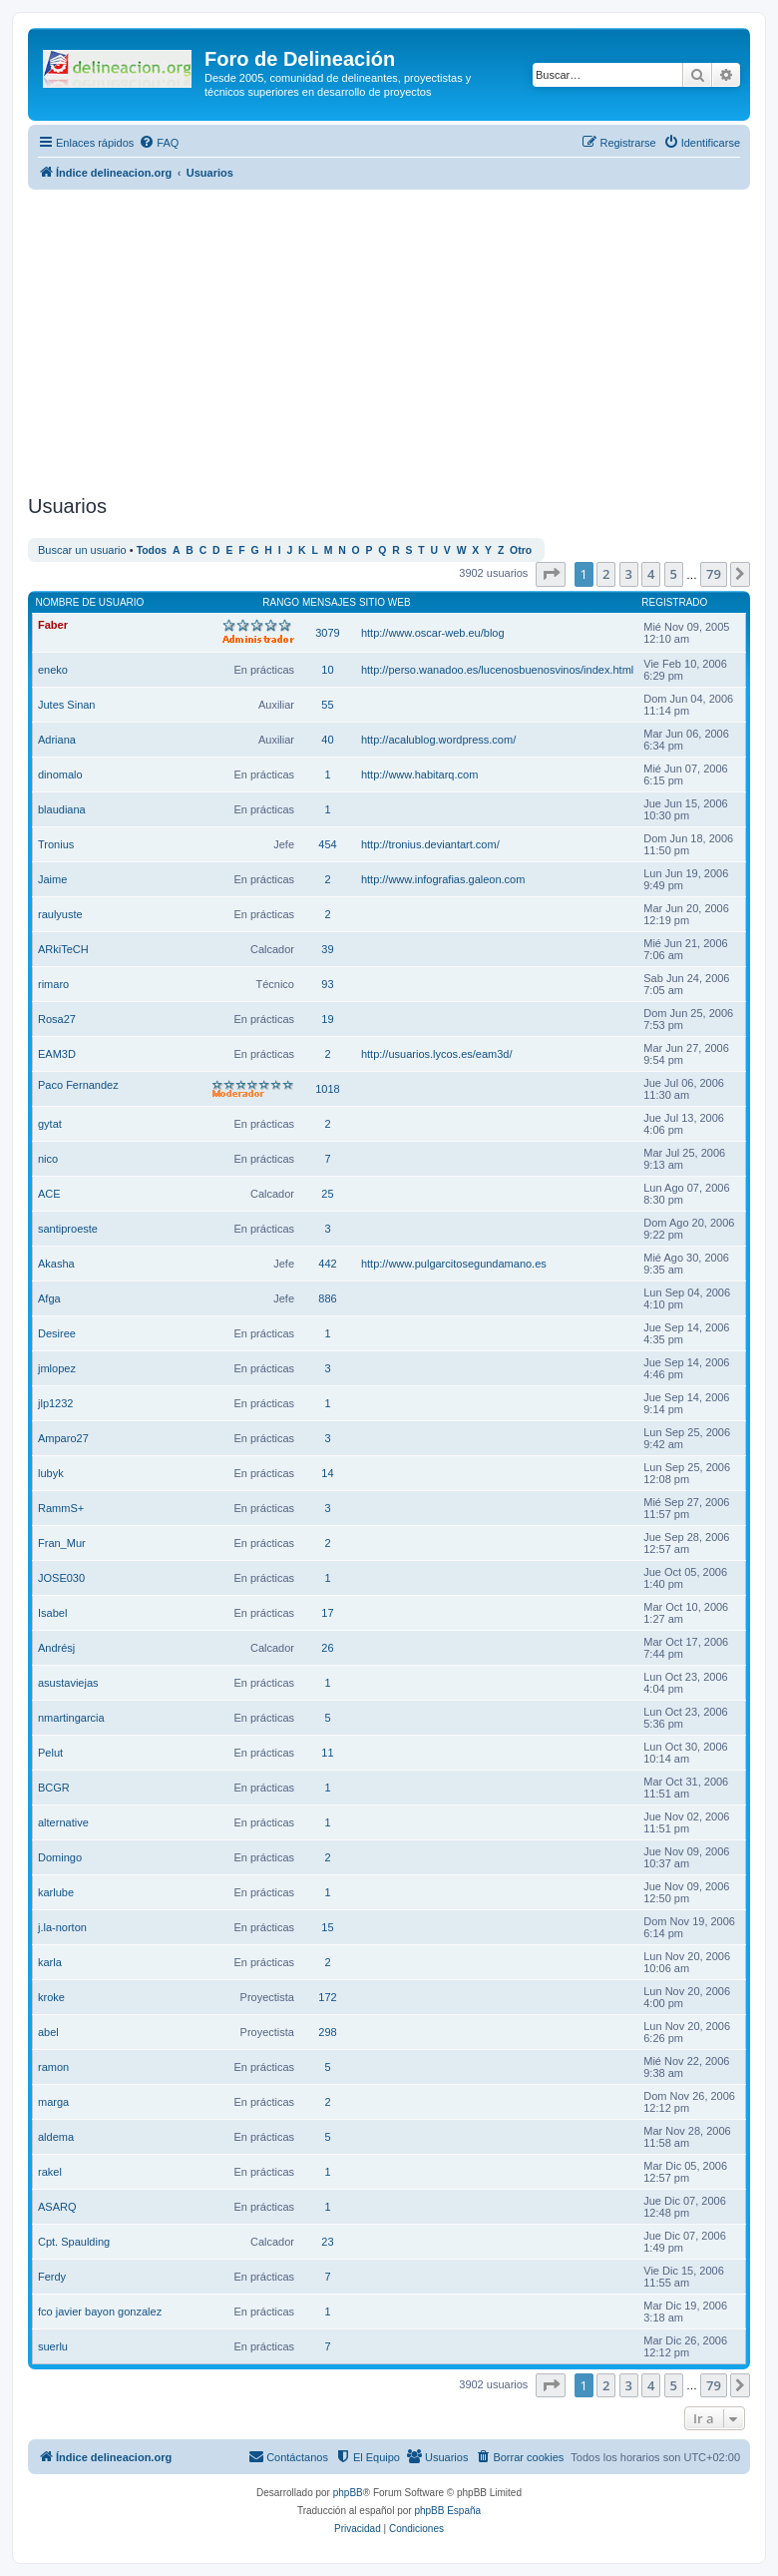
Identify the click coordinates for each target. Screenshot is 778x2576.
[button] (551, 574)
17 (327, 1613)
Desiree (57, 1333)
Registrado (674, 602)
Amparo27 (63, 1438)
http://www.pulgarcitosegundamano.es (454, 1264)
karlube (56, 1892)
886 (327, 1298)
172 (327, 1997)
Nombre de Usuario (90, 602)
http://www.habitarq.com (419, 774)
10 (327, 670)
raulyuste (60, 914)
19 (327, 1019)
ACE (49, 1194)
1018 (327, 1089)
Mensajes (329, 602)
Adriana (57, 740)
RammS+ (61, 1508)
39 (327, 949)
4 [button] (650, 574)
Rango (280, 602)
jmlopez (57, 1368)
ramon (53, 2067)
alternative (63, 1822)
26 (327, 1648)
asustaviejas (68, 1683)
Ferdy (52, 2277)
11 (327, 1753)
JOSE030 (61, 1578)
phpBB (348, 2492)
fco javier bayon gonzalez (100, 2312)
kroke (51, 1997)
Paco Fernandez (78, 1085)
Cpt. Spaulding (74, 2242)
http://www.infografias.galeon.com (443, 879)
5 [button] (673, 574)
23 (327, 2242)
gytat (50, 1124)
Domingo (60, 1857)
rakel (50, 2172)
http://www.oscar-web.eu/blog (433, 633)
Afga (49, 1298)
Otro (521, 550)
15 (327, 1927)
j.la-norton (62, 1927)
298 (327, 2032)
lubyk (51, 1473)
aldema (56, 2137)
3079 (327, 633)
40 (327, 740)
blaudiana (62, 809)
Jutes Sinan (66, 705)
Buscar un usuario (82, 550)
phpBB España (447, 2510)
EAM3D (57, 1054)
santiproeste (68, 1229)
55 (327, 705)
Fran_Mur (62, 1543)
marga (53, 2102)
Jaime (52, 879)
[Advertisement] (403, 339)
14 (327, 1473)
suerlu (53, 2346)
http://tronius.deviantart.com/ (430, 844)
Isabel (52, 1613)
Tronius (56, 844)
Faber (53, 625)
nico (48, 1159)
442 (327, 1264)
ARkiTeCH (63, 949)
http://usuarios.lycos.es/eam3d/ (437, 1054)
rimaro (53, 984)
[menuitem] (159, 143)
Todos (152, 550)
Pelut (50, 1753)
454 (327, 844)
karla (50, 1962)
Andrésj (56, 1648)
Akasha (56, 1264)
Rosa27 (57, 1019)
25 (327, 1194)
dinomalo (60, 774)
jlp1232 (55, 1403)
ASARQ (57, 2207)
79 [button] (713, 574)
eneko (53, 670)
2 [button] (605, 574)
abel (48, 2032)
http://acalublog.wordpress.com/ (438, 740)
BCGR (54, 1788)
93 (327, 984)
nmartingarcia (71, 1718)
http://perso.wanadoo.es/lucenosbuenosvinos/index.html (497, 670)
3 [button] (628, 574)
